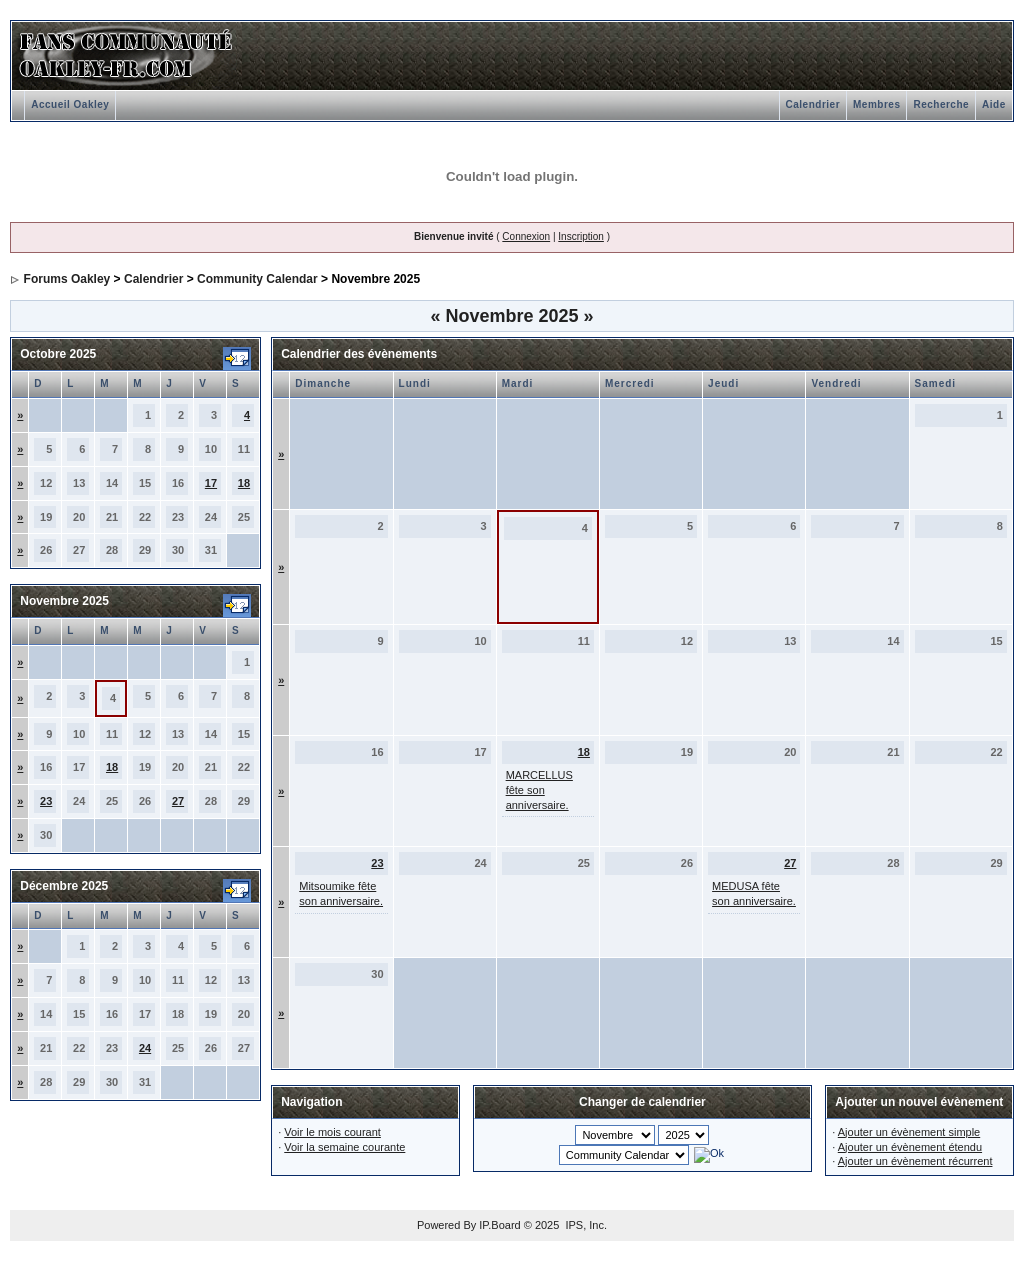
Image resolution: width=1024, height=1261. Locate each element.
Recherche (941, 104)
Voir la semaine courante (344, 1147)
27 (178, 801)
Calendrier (813, 104)
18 (244, 483)
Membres (876, 104)
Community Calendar (257, 279)
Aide (994, 104)
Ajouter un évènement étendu (910, 1147)
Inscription (581, 236)
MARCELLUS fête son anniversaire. (539, 790)
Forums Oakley (67, 279)
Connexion (526, 236)
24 (145, 1048)
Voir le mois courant (332, 1132)
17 (211, 483)
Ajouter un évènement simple (909, 1132)
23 (46, 801)
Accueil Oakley (70, 104)
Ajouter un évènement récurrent (915, 1161)
